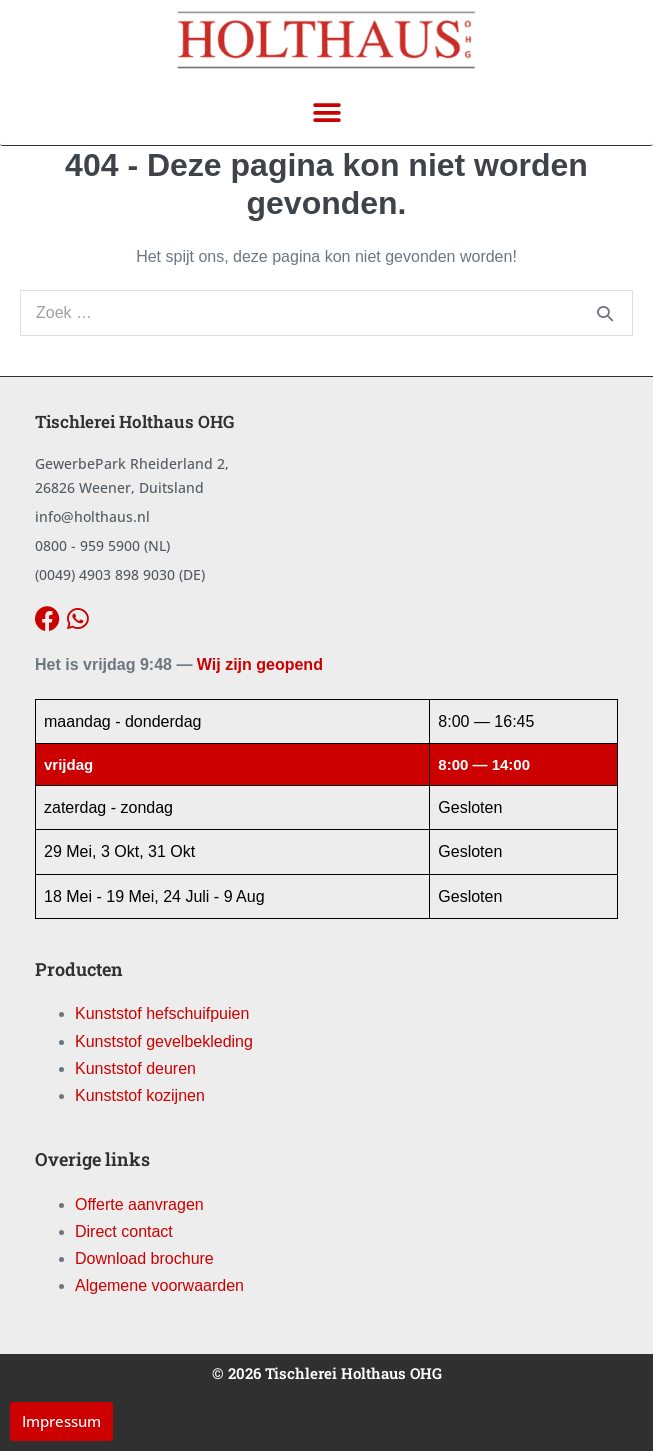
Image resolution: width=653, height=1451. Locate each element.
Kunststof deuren (135, 1068)
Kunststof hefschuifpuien (162, 1013)
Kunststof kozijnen (140, 1095)
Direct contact (124, 1231)
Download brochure (144, 1258)
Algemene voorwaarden (159, 1285)
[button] (326, 112)
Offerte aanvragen (139, 1204)
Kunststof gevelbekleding (164, 1041)
